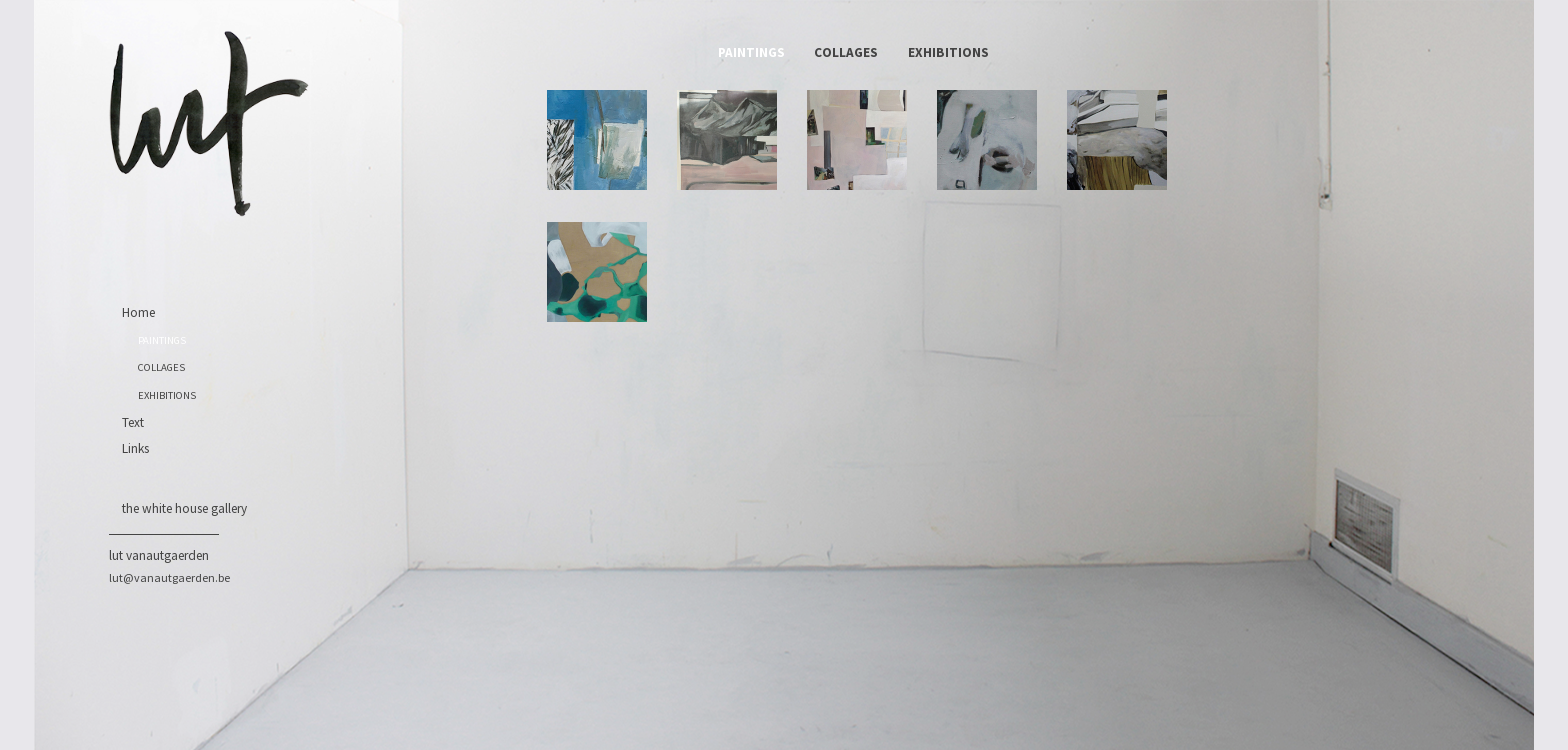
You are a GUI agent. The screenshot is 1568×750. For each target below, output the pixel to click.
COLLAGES (161, 367)
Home (138, 312)
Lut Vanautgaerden (159, 555)
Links (135, 448)
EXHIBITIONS (167, 395)
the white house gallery (184, 508)
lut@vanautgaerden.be (169, 577)
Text (133, 422)
